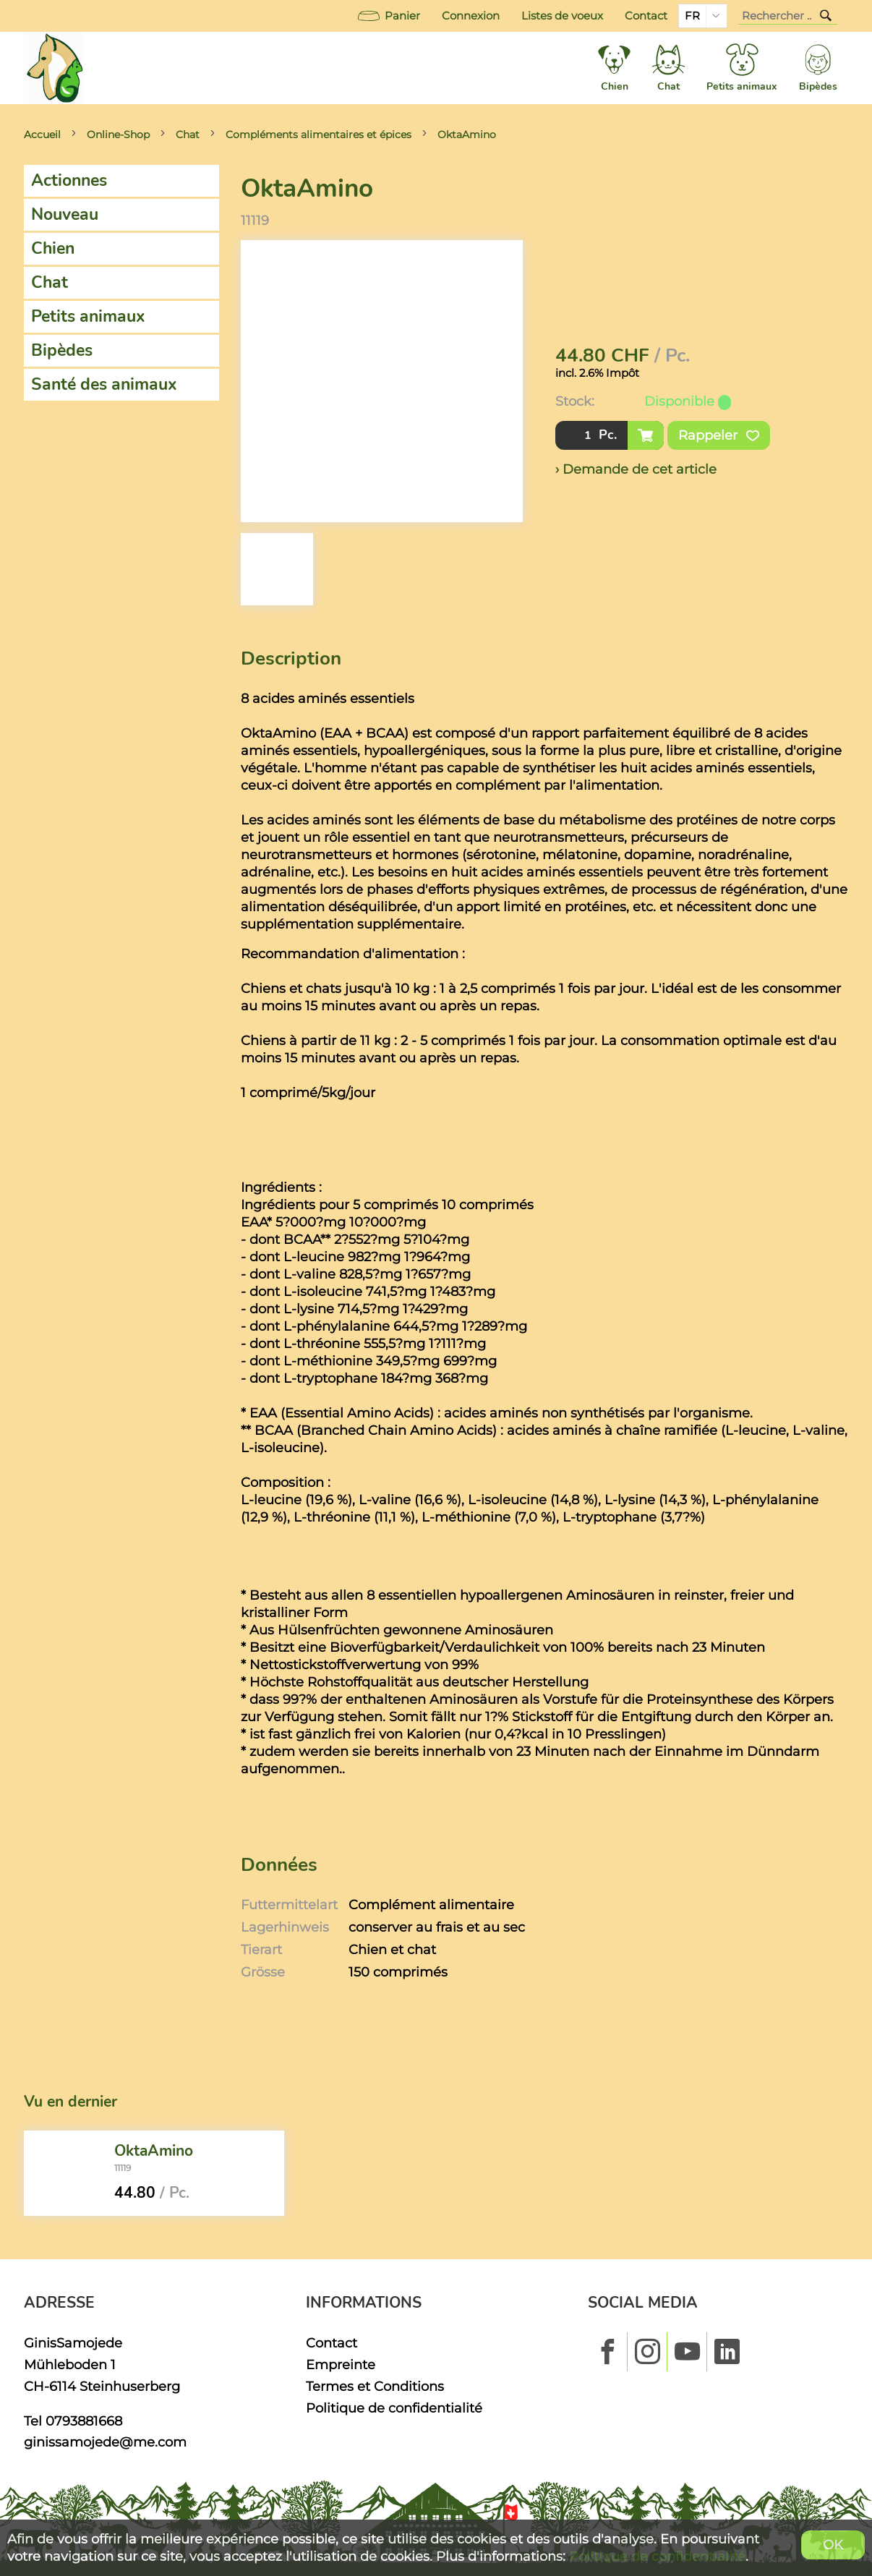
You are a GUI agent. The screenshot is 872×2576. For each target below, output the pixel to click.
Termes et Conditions (375, 2386)
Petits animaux (88, 316)
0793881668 (84, 2420)
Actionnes (69, 180)
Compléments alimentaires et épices (318, 134)
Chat (188, 134)
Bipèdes (62, 350)
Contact (646, 15)
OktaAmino (466, 134)
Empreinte (340, 2364)
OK (833, 2544)
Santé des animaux (104, 384)
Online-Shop (118, 134)
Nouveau (64, 214)
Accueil (42, 134)
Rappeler (718, 435)
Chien (52, 248)
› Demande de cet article (636, 469)
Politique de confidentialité (394, 2407)
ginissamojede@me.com (105, 2441)
